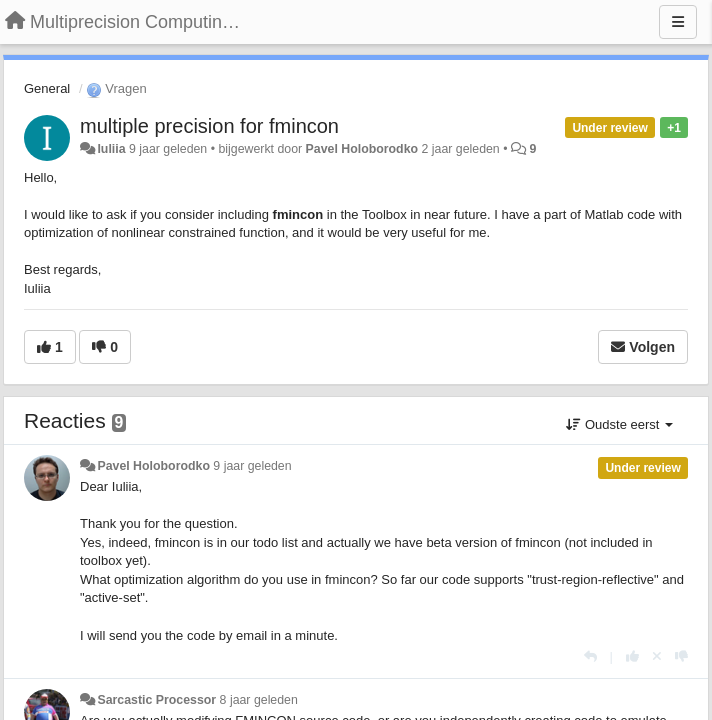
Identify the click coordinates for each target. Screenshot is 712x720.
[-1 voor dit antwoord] (681, 656)
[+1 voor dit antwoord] (632, 656)
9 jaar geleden (252, 466)
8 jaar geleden (259, 700)
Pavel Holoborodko (362, 149)
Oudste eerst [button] (619, 424)
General (47, 88)
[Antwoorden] (590, 656)
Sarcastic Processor (156, 700)
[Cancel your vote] (657, 656)
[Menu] (678, 22)
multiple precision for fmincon (209, 126)
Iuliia (111, 149)
